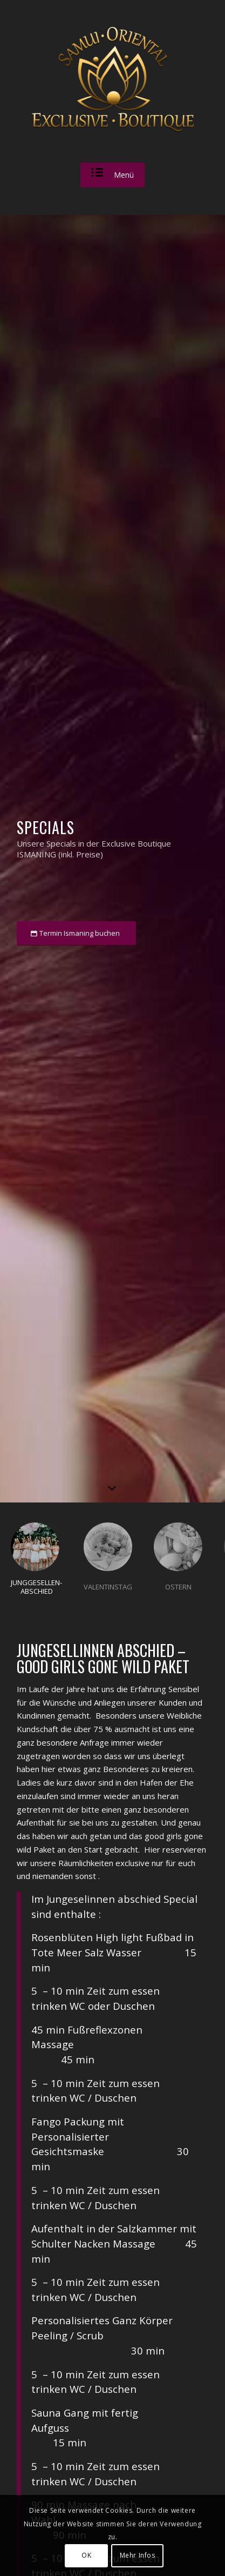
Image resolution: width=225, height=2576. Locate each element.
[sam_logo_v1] (113, 79)
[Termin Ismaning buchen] (76, 933)
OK (86, 2555)
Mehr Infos (137, 2555)
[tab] (36, 1564)
